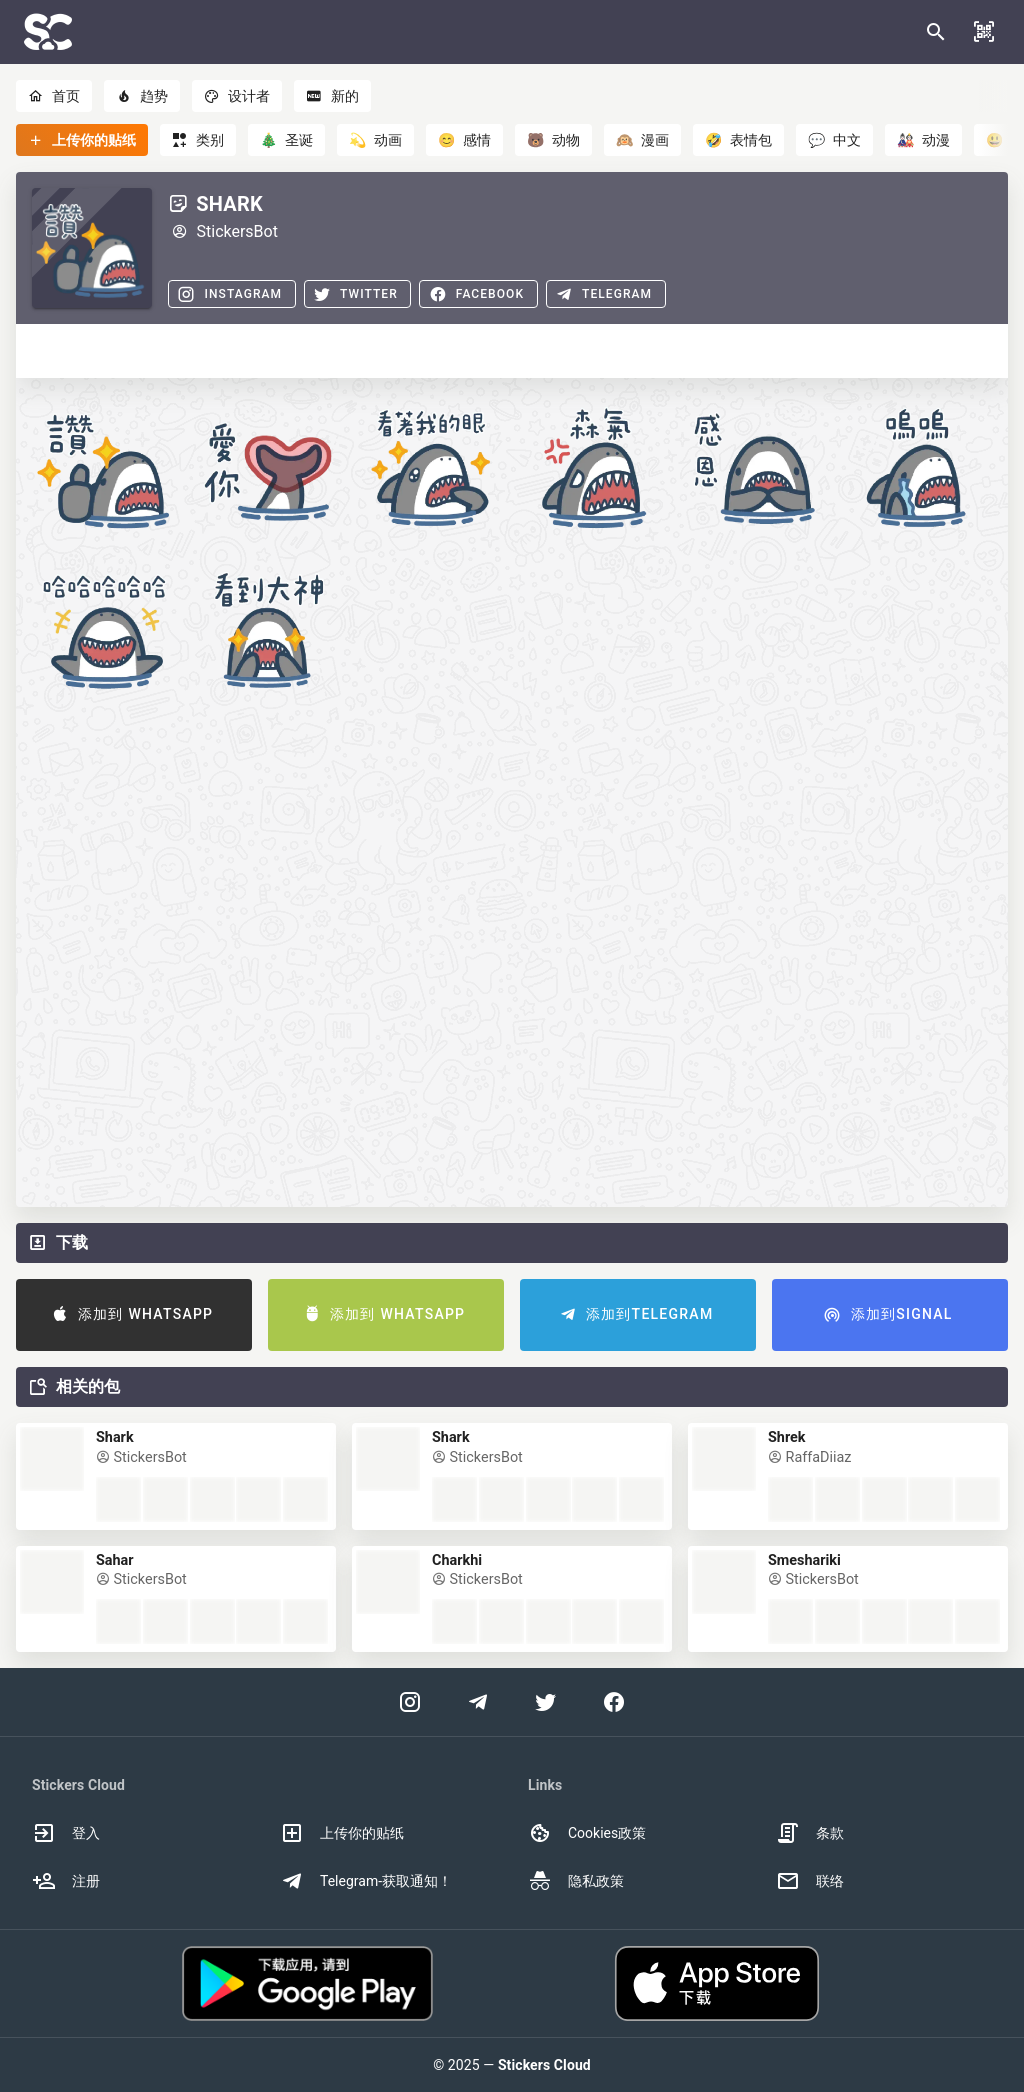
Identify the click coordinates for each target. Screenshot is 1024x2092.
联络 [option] (810, 1881)
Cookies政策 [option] (587, 1833)
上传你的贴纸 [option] (342, 1833)
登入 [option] (66, 1833)
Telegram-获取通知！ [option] (366, 1881)
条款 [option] (810, 1833)
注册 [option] (66, 1881)
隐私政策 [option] (576, 1881)
